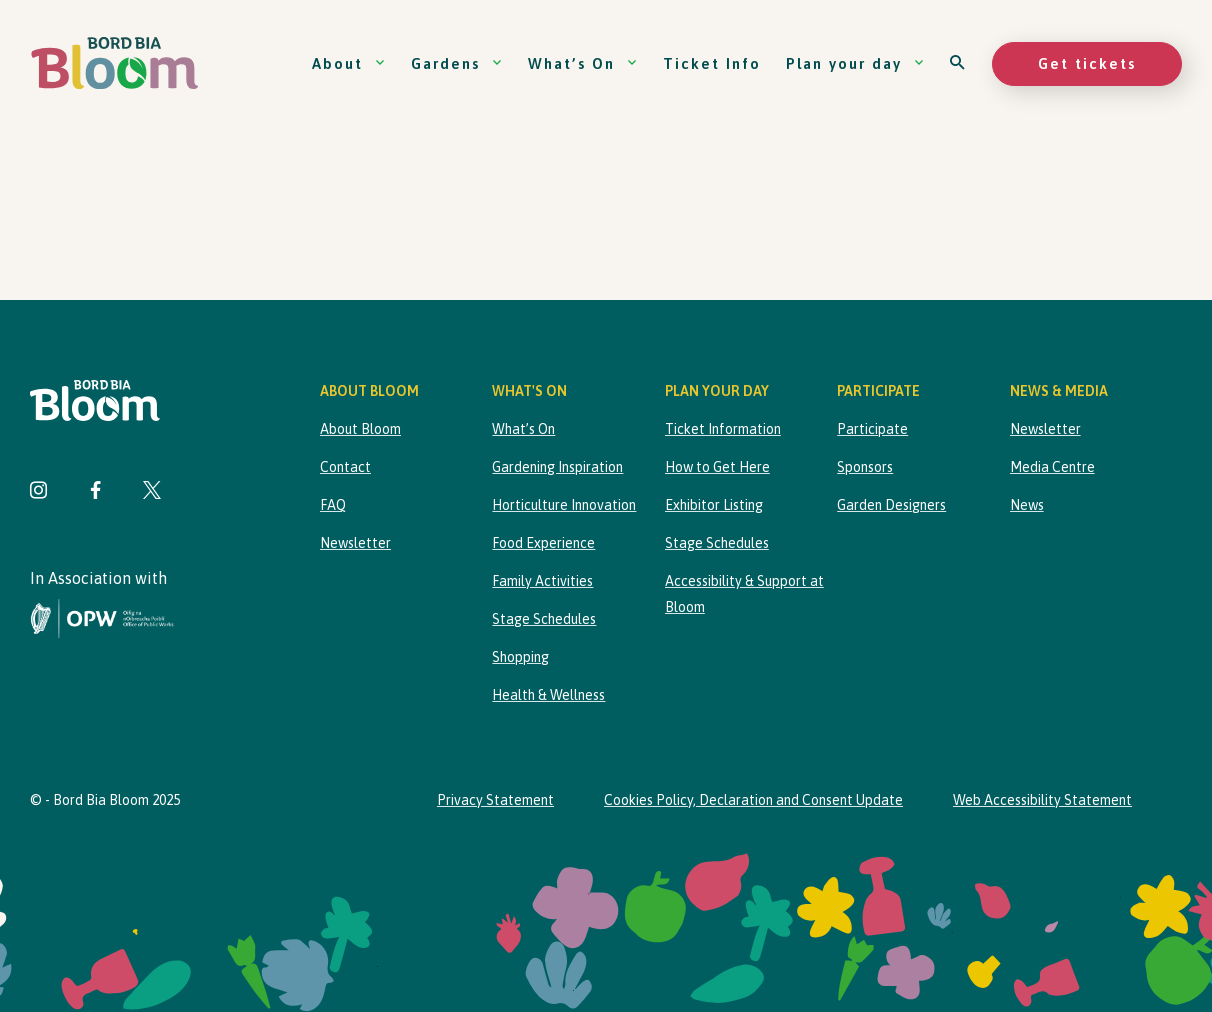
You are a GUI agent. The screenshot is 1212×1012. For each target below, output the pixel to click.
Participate (872, 429)
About (349, 63)
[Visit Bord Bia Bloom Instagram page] (39, 492)
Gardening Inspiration (557, 467)
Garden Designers (891, 505)
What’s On (583, 63)
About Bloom (360, 429)
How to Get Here (717, 467)
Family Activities (542, 581)
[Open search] (958, 63)
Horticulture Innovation (564, 505)
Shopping (520, 657)
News (1027, 505)
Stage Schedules (544, 619)
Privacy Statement (495, 800)
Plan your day (855, 63)
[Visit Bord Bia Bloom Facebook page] (95, 492)
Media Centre (1052, 467)
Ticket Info (712, 63)
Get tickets (1087, 63)
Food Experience (543, 543)
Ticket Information (723, 429)
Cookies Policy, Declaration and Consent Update (753, 800)
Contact (345, 467)
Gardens (457, 63)
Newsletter (355, 543)
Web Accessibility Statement (1042, 800)
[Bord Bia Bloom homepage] (115, 63)
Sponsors (865, 467)
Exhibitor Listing (714, 505)
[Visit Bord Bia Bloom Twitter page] (152, 492)
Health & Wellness (548, 695)
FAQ (333, 505)
